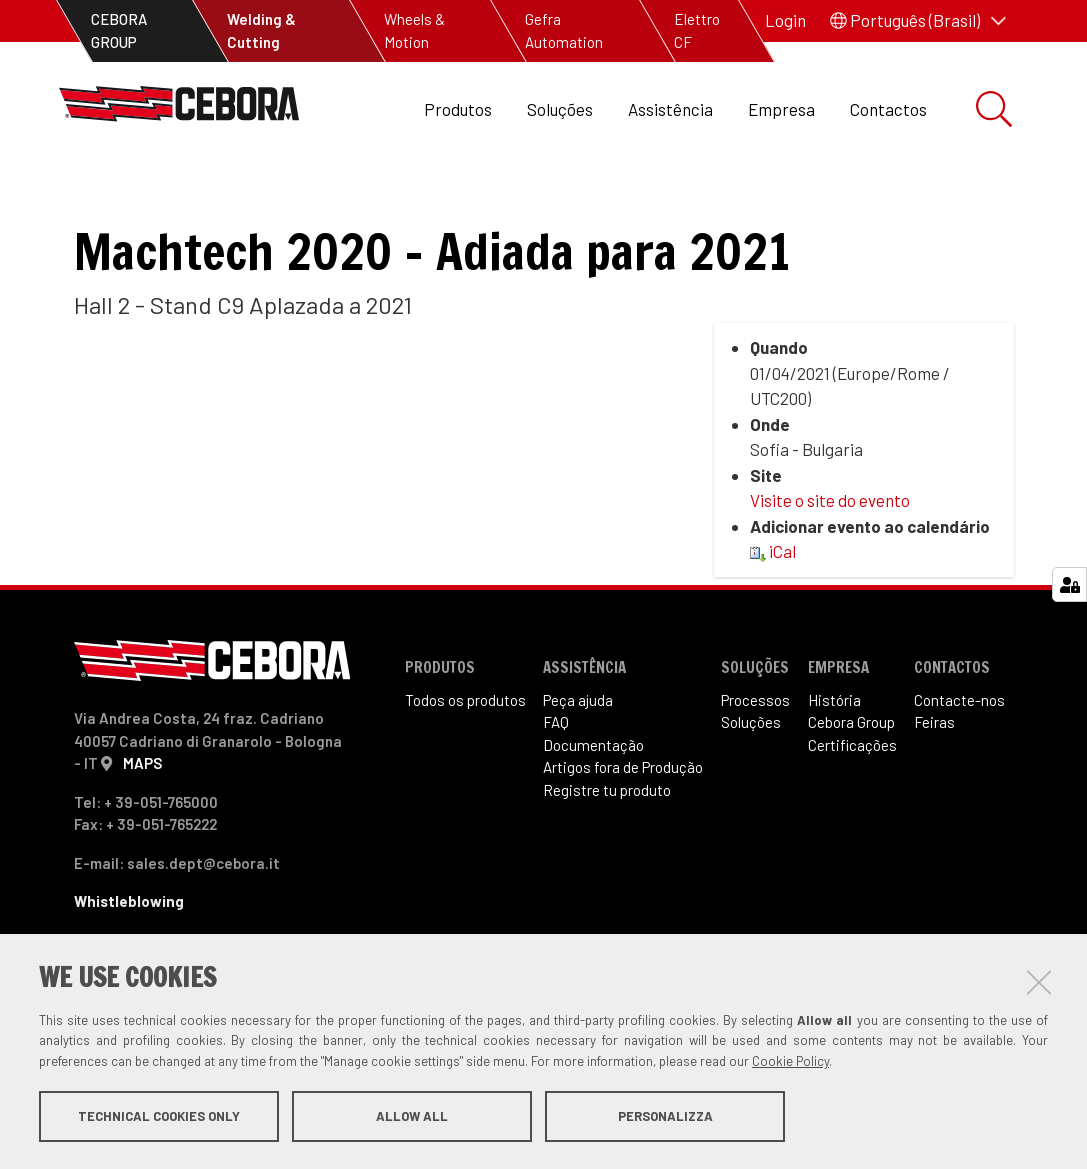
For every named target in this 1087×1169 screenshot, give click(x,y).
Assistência (670, 109)
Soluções (560, 109)
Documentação (593, 792)
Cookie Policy (790, 1062)
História (834, 747)
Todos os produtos (465, 747)
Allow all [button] (412, 1117)
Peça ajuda (578, 747)
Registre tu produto (607, 837)
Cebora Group (851, 770)
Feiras (112, 200)
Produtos (458, 109)
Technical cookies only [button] (159, 1117)
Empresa (781, 109)
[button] (918, 21)
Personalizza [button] (665, 1117)
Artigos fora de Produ (623, 815)
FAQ (556, 770)
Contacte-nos (959, 747)
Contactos (888, 109)
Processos (755, 747)
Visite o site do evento (830, 548)
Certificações (852, 792)
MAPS (142, 811)
